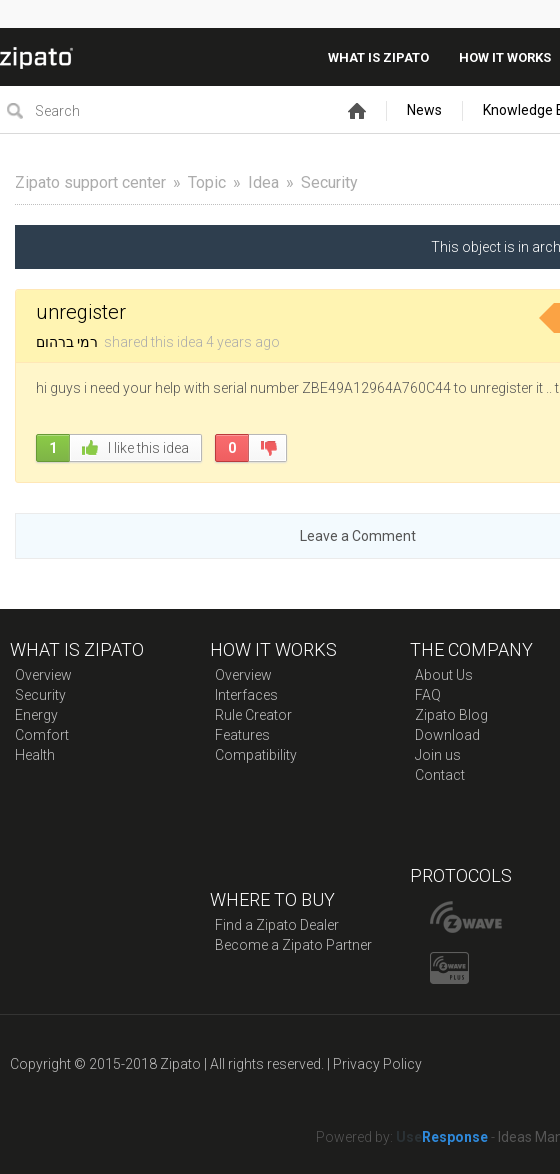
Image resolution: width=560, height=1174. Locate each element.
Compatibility (256, 755)
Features (242, 735)
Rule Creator (253, 715)
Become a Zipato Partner (293, 945)
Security (329, 182)
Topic (207, 182)
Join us (438, 755)
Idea (263, 182)
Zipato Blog (451, 715)
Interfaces (246, 695)
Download (447, 735)
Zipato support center (90, 182)
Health (35, 755)
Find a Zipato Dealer (277, 925)
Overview (43, 675)
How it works (505, 57)
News (424, 110)
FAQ (428, 695)
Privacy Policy (377, 1064)
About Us (444, 675)
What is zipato (378, 57)
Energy (36, 715)
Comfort (42, 735)
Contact (440, 775)
